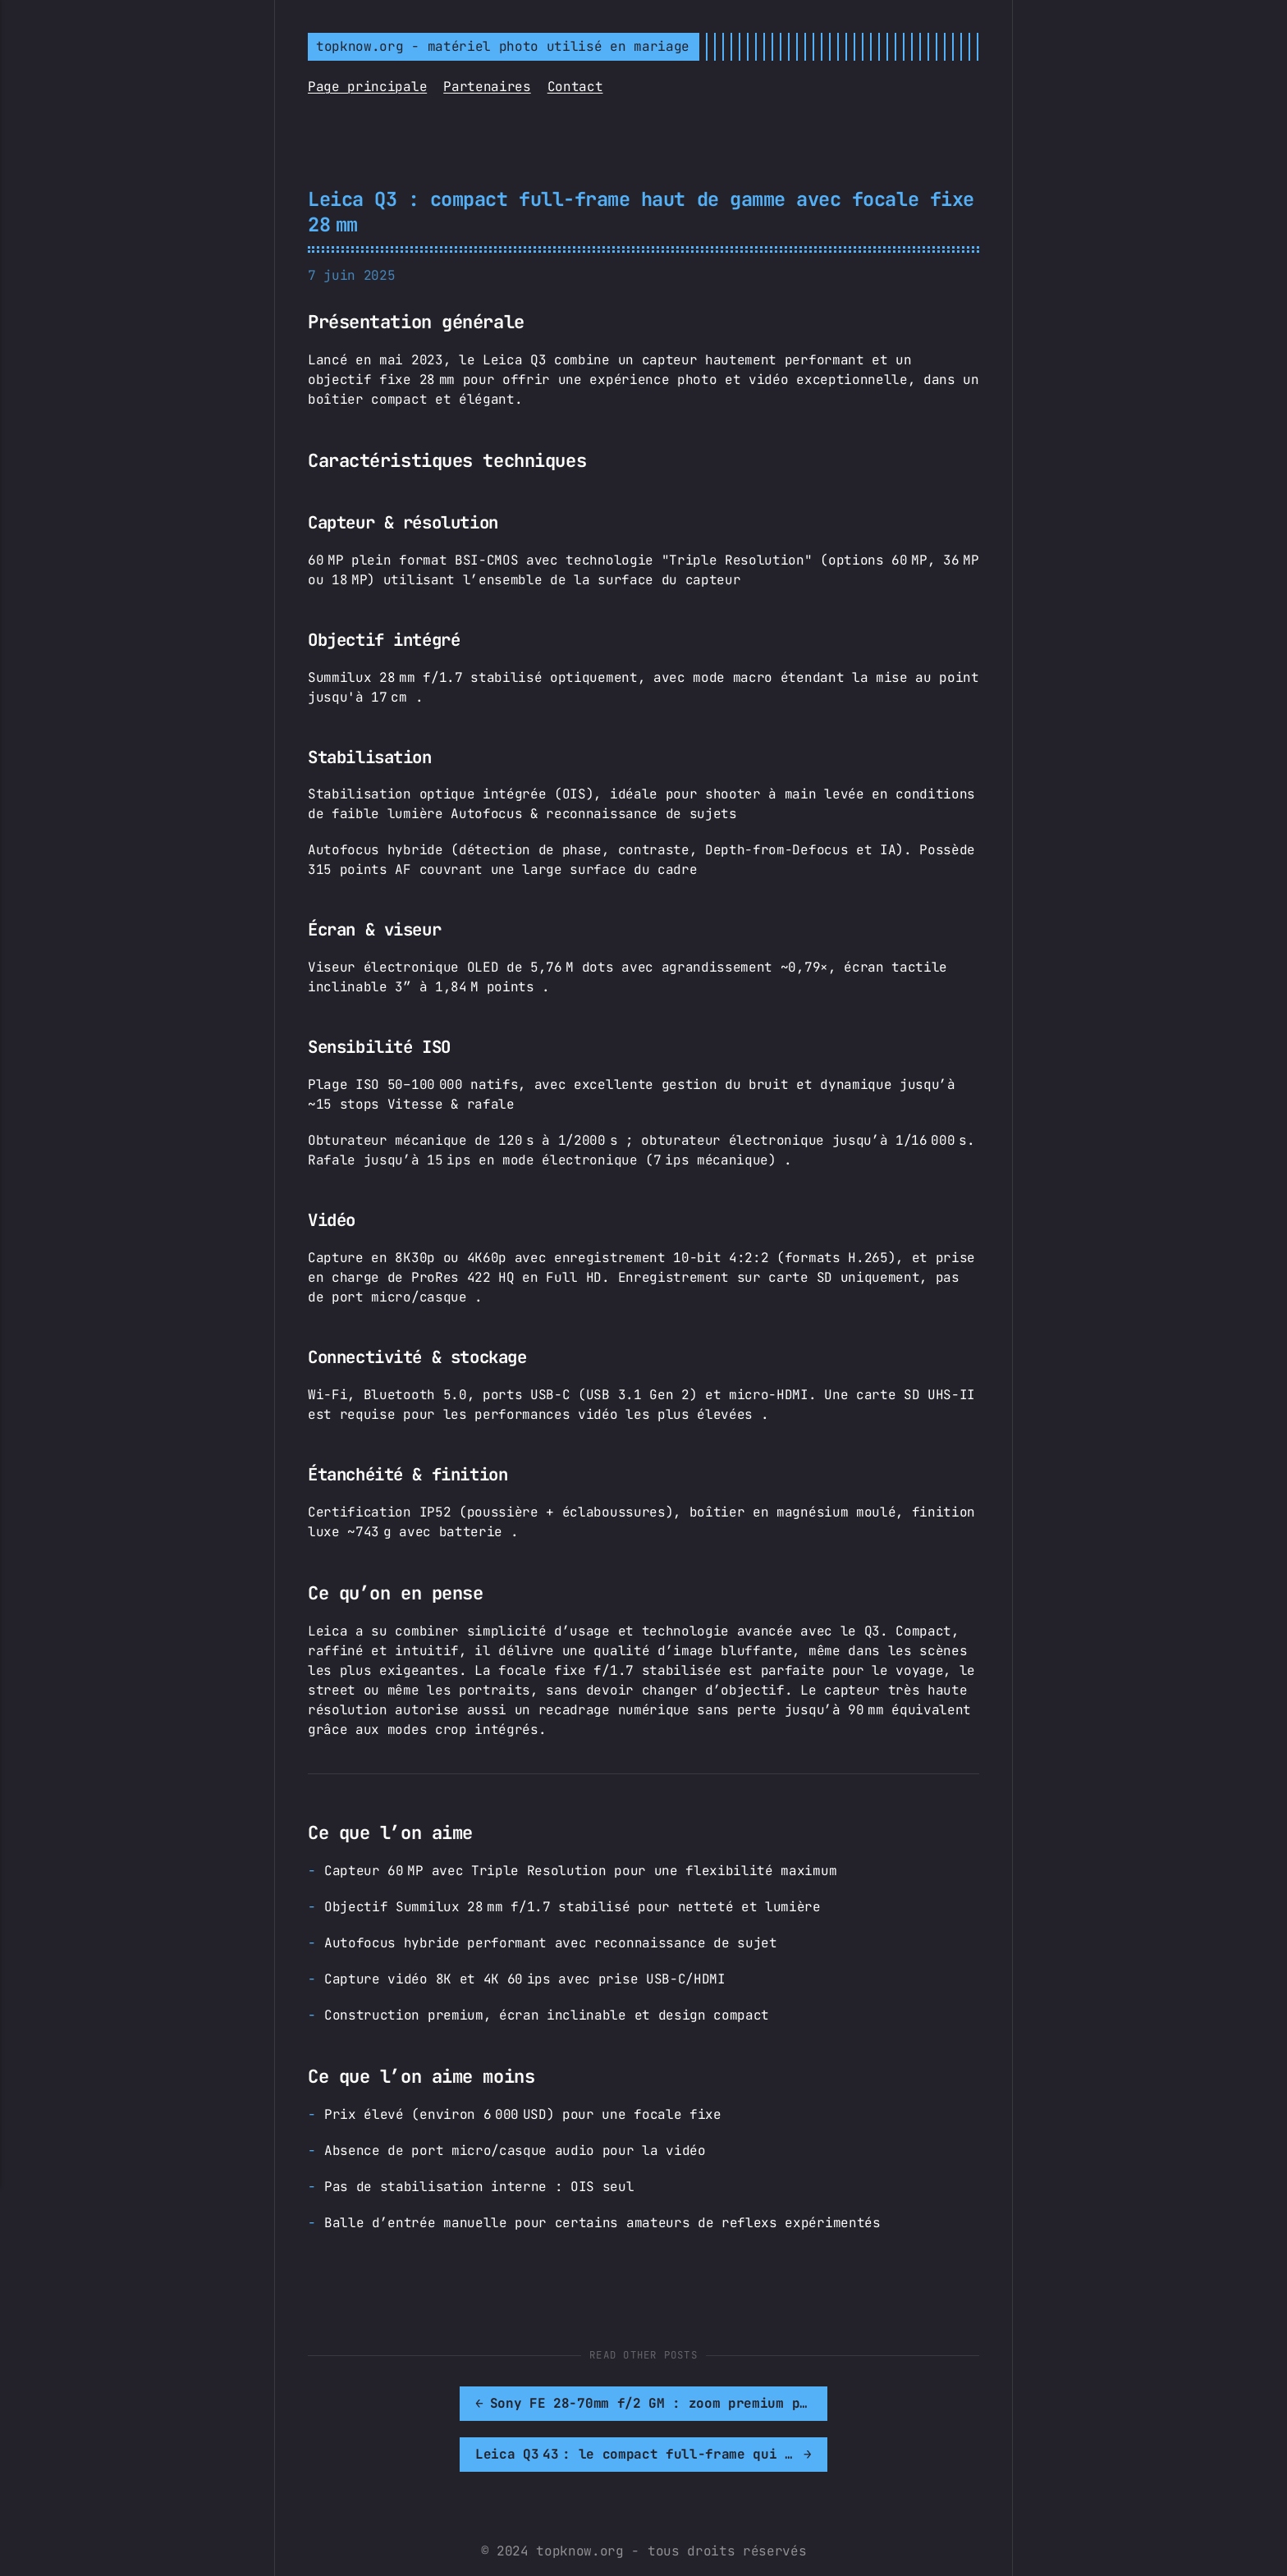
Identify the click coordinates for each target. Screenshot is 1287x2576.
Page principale (367, 86)
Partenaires (486, 86)
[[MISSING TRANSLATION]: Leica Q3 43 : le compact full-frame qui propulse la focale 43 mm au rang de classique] (812, 2403)
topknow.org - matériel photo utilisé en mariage (502, 46)
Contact (575, 86)
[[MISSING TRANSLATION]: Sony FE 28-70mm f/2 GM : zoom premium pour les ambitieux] (474, 2403)
